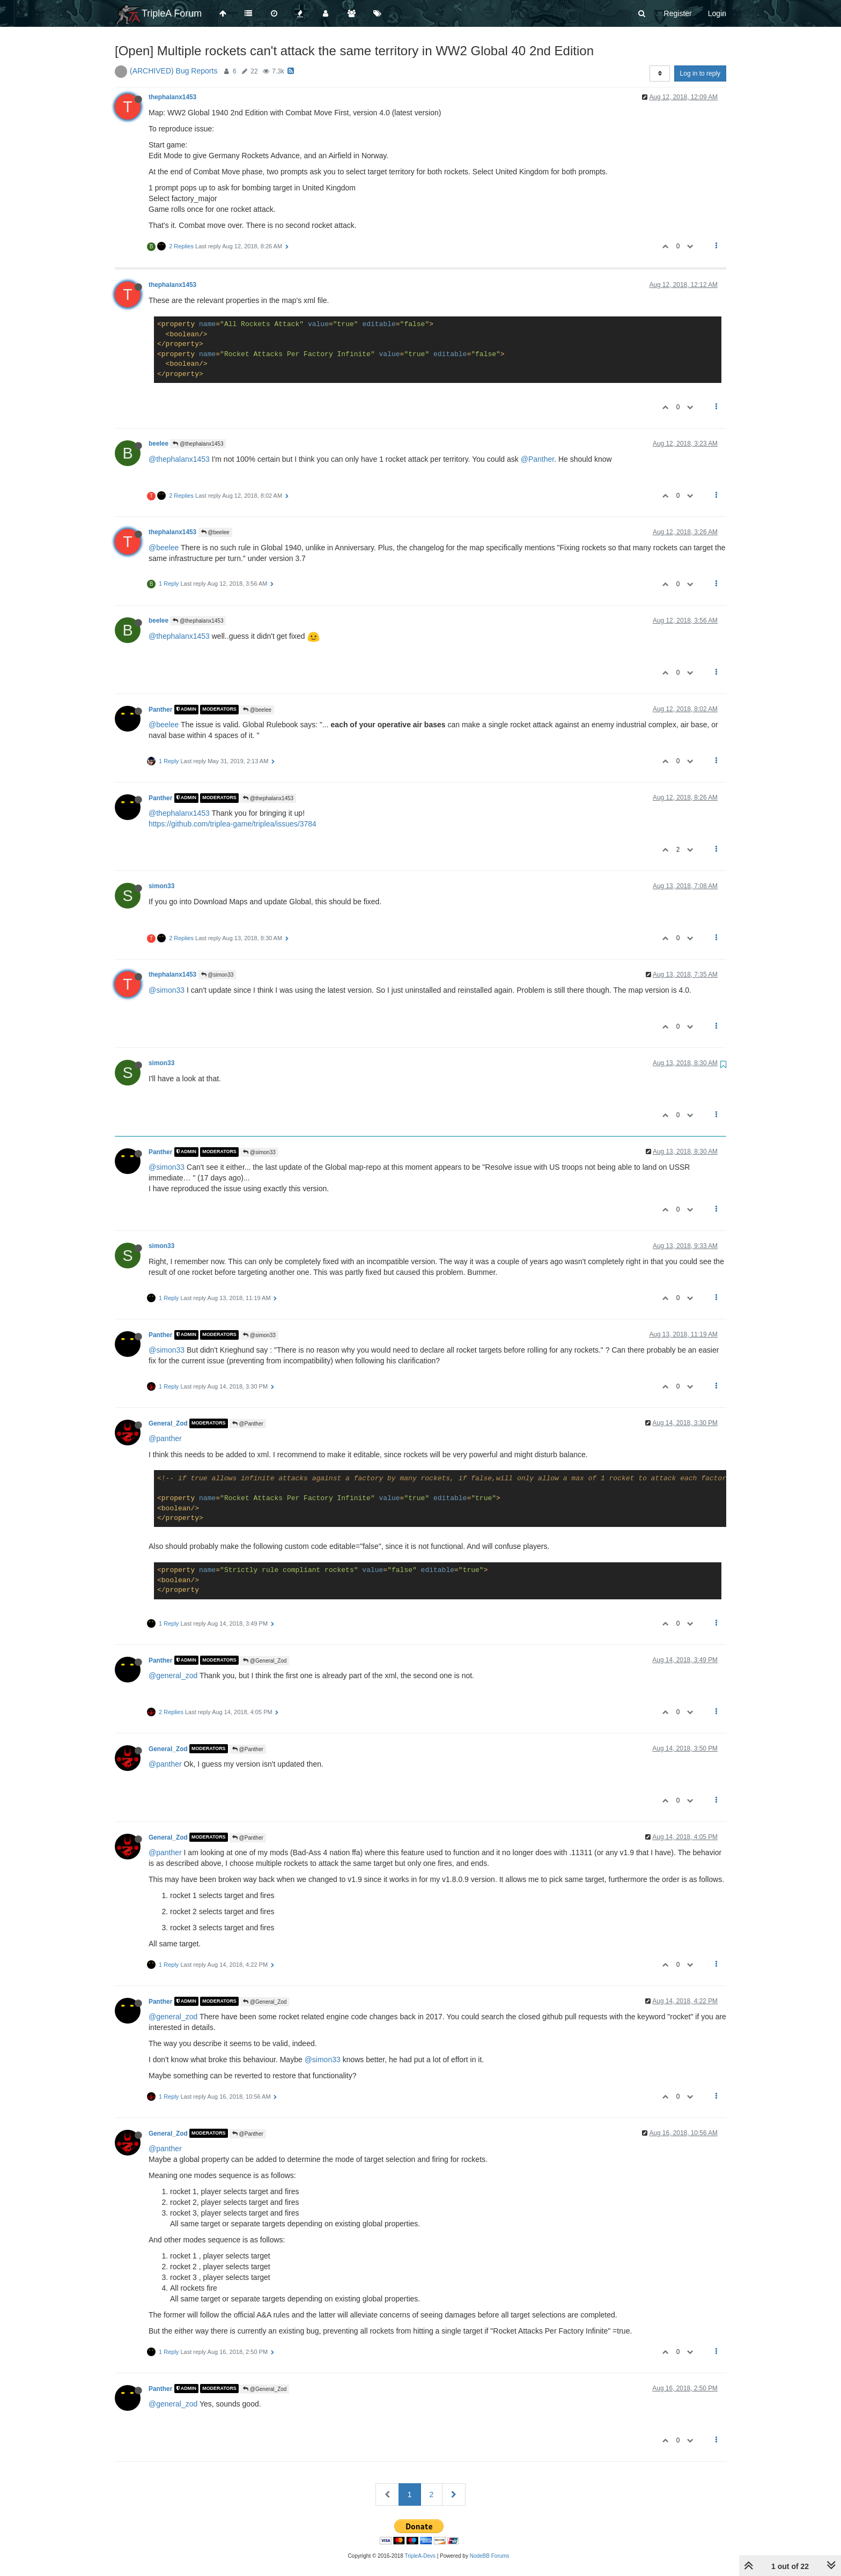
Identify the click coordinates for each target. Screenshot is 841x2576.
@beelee (215, 532)
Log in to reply (700, 73)
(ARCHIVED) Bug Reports (173, 71)
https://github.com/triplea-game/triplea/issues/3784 (232, 824)
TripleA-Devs (420, 2556)
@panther (165, 1438)
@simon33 (217, 975)
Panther (160, 709)
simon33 (161, 886)
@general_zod (173, 1675)
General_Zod (168, 1423)
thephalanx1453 (172, 97)
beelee (158, 443)
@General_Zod (264, 1661)
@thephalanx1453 (198, 444)
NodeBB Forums (490, 2556)
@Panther (537, 459)
